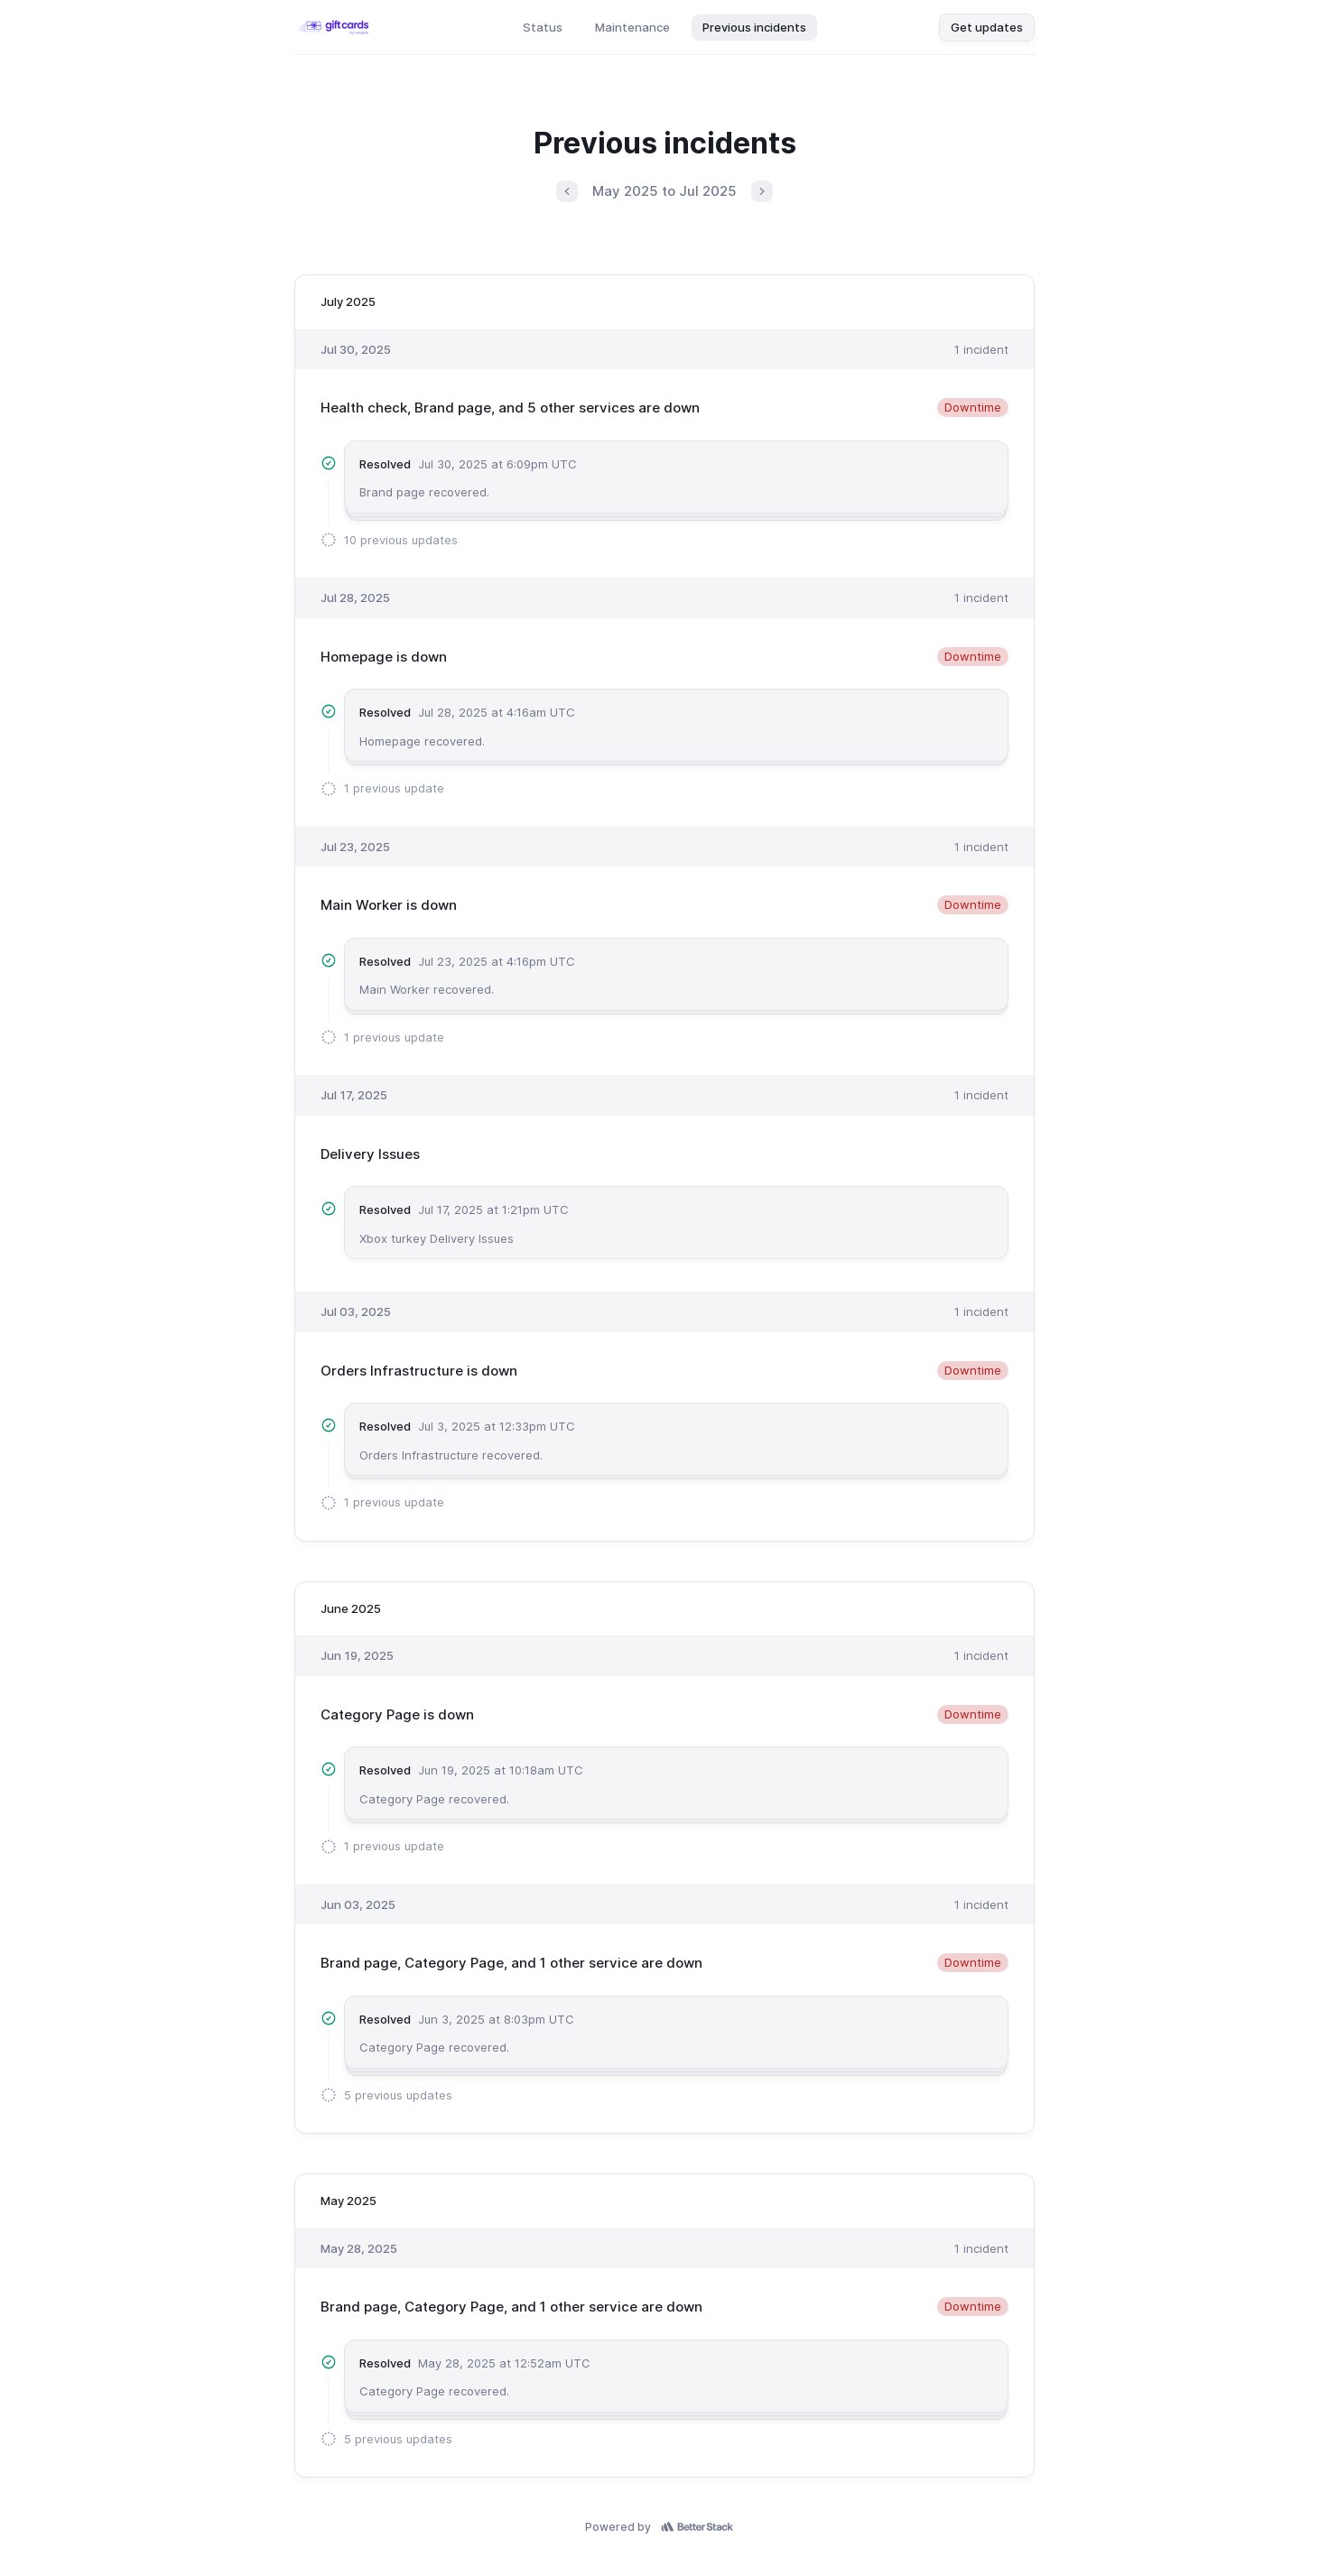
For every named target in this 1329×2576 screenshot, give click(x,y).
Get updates (987, 27)
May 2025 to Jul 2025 (664, 190)
